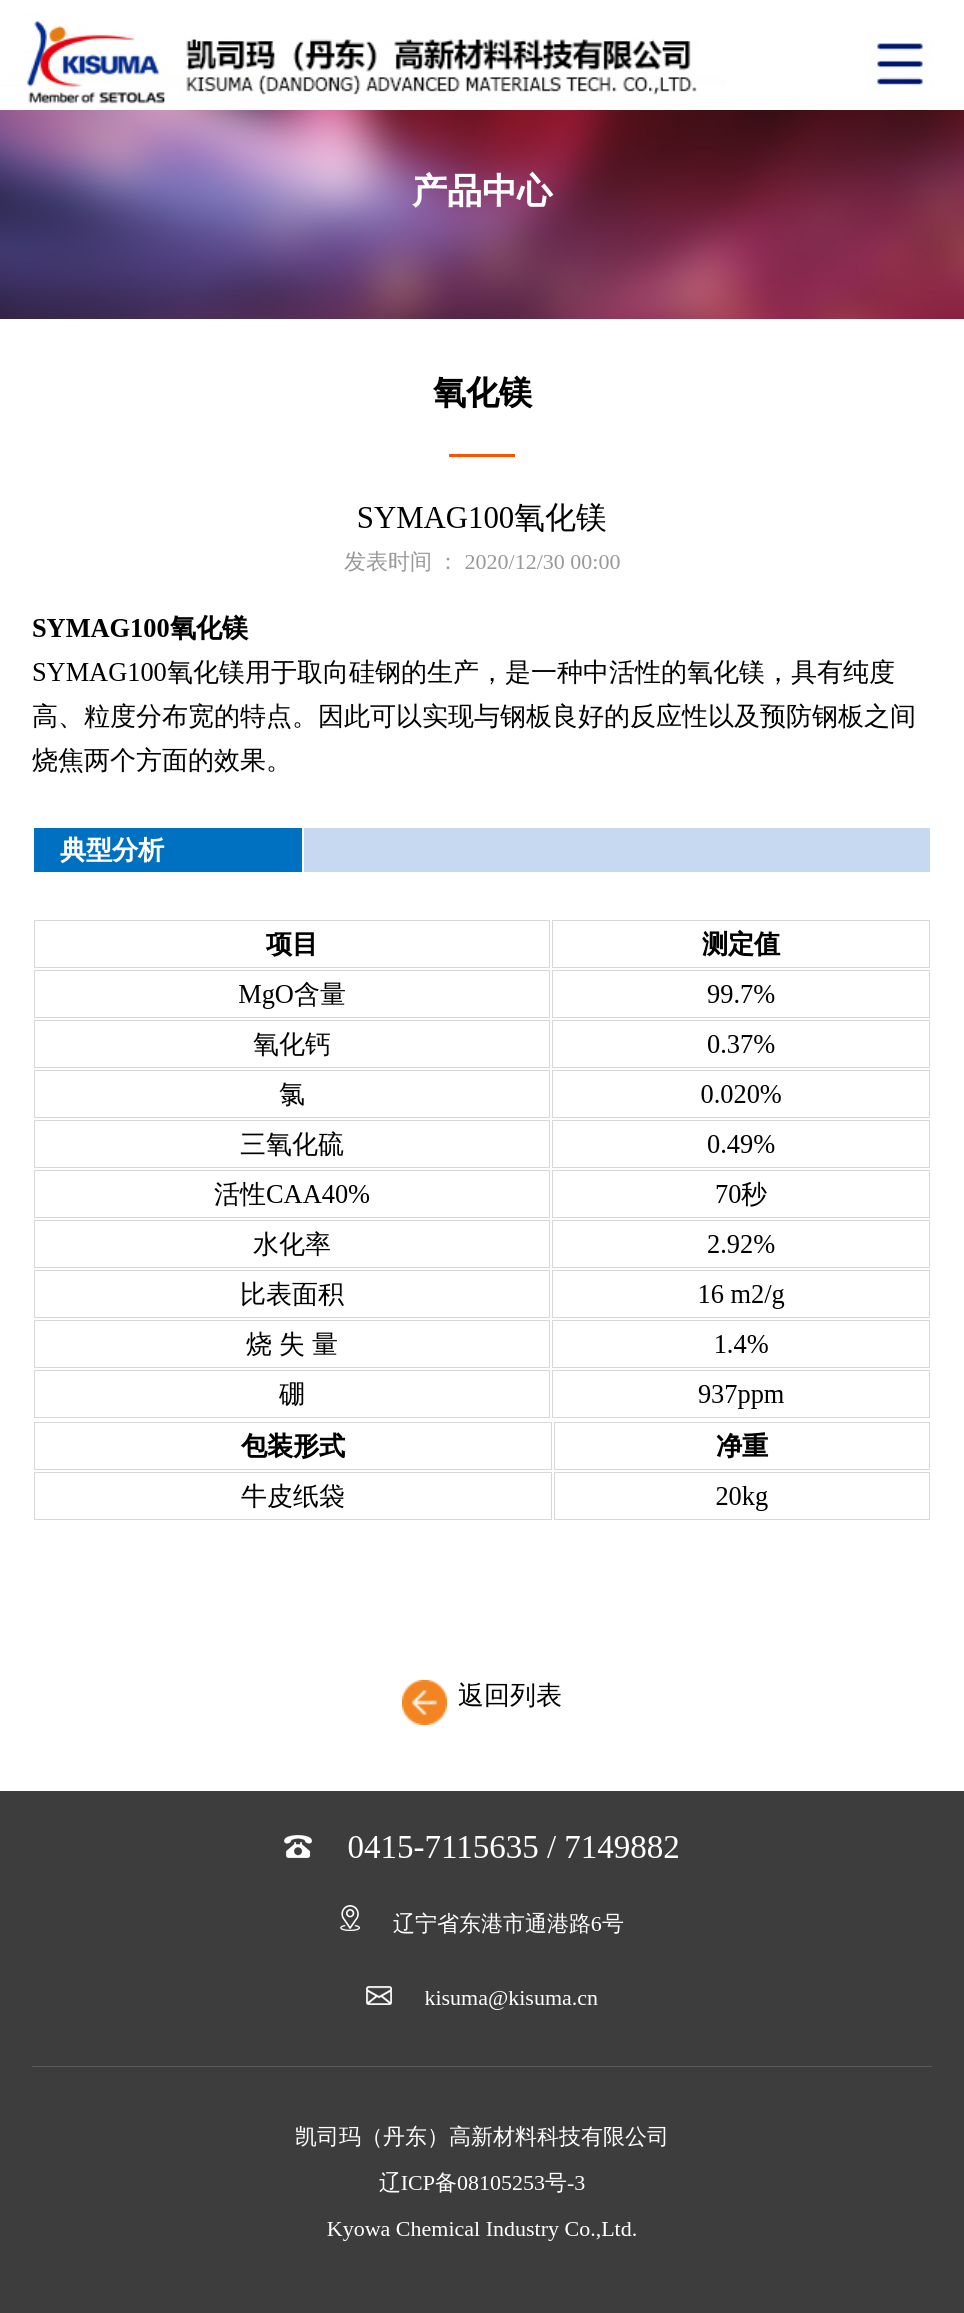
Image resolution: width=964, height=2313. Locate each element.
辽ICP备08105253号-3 (482, 2182)
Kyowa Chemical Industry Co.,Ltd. (482, 2228)
